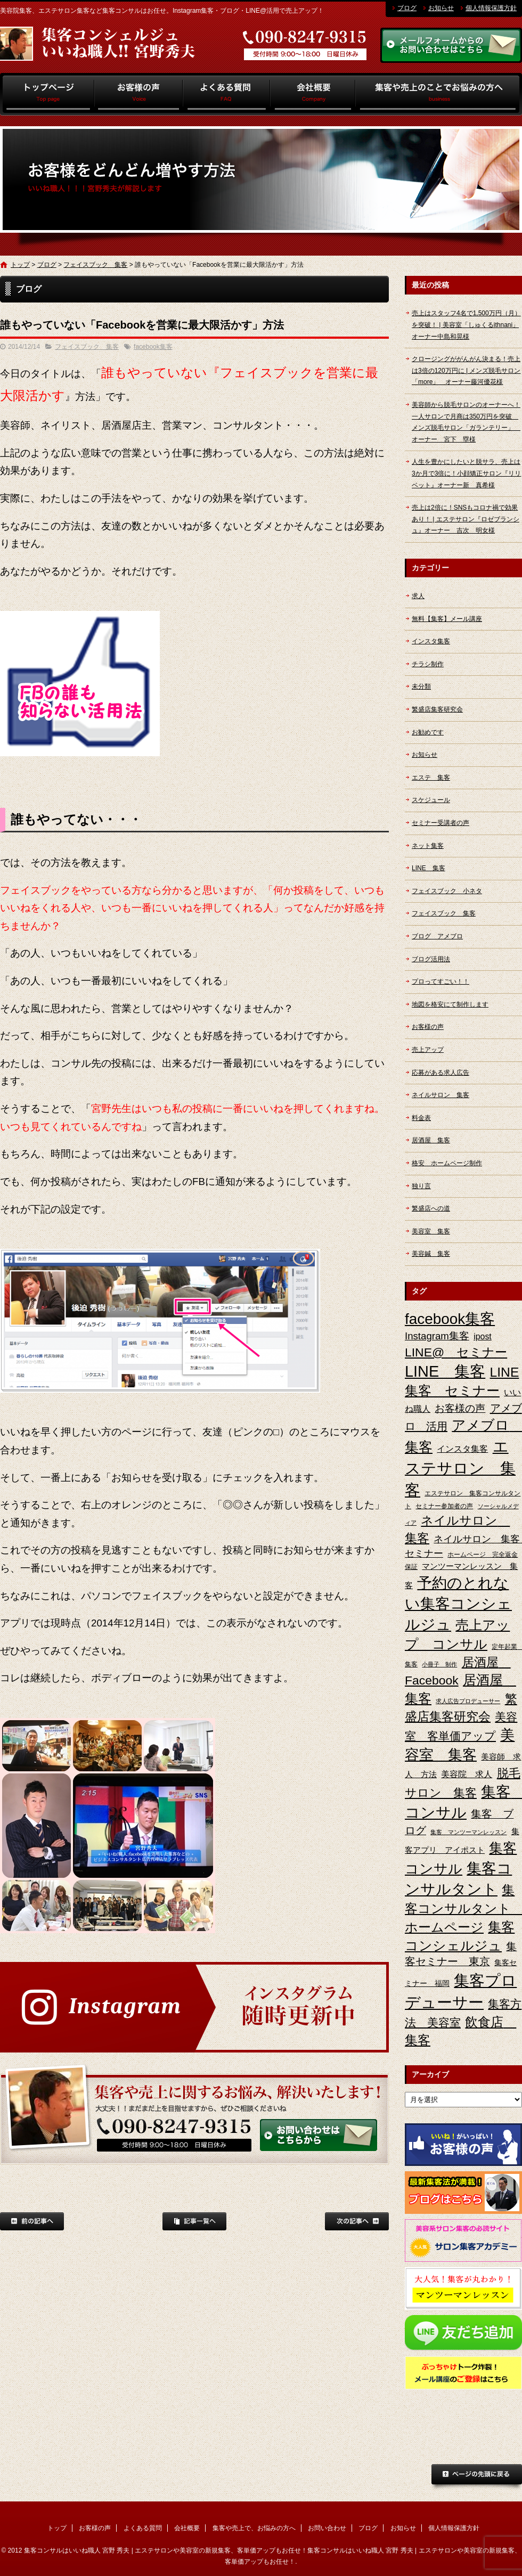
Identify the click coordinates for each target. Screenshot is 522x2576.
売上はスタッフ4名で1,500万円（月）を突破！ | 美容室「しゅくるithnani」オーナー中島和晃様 (466, 324)
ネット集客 (428, 845)
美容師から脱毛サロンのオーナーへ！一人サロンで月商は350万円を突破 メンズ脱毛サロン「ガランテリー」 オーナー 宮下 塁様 (466, 422)
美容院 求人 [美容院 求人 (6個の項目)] (466, 1774)
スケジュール (431, 800)
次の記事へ (357, 2221)
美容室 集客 (431, 1231)
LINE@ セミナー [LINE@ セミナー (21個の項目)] (456, 1352)
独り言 (421, 1186)
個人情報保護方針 (491, 8)
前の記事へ (32, 2221)
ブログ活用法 (431, 959)
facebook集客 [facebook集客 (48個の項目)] (450, 1319)
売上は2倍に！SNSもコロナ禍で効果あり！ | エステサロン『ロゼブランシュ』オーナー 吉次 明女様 (465, 519)
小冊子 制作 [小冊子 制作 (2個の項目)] (439, 1664)
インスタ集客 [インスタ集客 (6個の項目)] (462, 1448)
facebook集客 (153, 346)
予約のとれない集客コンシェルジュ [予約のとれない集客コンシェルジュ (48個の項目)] (458, 1604)
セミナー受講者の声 (440, 823)
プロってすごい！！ (440, 981)
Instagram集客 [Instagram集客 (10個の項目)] (437, 1336)
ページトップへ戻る (476, 2477)
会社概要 (312, 94)
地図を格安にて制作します (450, 1004)
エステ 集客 (431, 777)
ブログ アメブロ (437, 936)
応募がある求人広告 (440, 1072)
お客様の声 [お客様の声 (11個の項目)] (460, 1408)
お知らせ (441, 8)
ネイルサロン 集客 (440, 1095)
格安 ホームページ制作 (447, 1163)
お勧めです (428, 732)
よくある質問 (226, 94)
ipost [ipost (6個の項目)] (483, 1336)
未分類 (421, 686)
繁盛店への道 (431, 1208)
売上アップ (428, 1049)
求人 (418, 596)
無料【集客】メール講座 (447, 619)
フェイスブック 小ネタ (447, 891)
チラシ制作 (428, 664)
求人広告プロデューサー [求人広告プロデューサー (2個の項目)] (468, 1701)
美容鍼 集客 (431, 1253)
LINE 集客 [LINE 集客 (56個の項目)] (445, 1371)
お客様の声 (138, 94)
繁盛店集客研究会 (437, 709)
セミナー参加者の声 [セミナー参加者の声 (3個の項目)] (444, 1506)
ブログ (407, 8)
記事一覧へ (194, 2221)
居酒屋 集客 (431, 1140)
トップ (47, 94)
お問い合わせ (327, 2528)
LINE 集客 (428, 868)
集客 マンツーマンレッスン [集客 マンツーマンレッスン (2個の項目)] (468, 1832)
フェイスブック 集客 (95, 264)
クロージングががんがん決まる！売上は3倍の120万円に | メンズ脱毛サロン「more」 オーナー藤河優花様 (466, 370)
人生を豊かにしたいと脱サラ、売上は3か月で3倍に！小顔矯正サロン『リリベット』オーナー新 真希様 (466, 473)
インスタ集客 (431, 641)
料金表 (421, 1118)
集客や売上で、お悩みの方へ (438, 94)
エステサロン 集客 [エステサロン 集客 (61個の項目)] (460, 1468)
